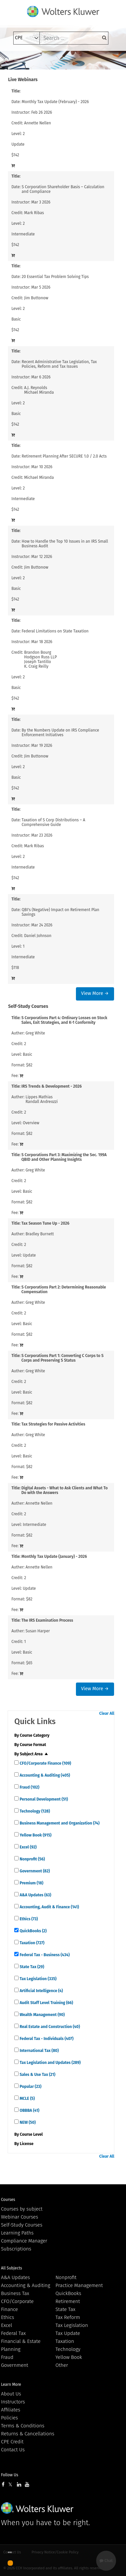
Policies (9, 2418)
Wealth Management (42, 2014)
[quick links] (16, 1762)
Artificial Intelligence (41, 1990)
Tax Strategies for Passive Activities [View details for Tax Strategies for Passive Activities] (53, 1424)
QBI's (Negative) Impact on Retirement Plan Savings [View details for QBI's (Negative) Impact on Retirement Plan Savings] (60, 912)
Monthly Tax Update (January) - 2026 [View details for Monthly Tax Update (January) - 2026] (54, 1556)
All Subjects (11, 2268)
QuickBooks (32, 1931)
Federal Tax (13, 2333)
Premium (31, 1883)
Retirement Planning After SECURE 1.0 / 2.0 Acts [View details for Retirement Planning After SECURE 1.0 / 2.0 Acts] (64, 456)
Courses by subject (21, 2209)
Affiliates (10, 2410)
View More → (94, 993)
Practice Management (79, 2285)
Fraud (29, 1787)
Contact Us (13, 2450)
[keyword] (73, 38)
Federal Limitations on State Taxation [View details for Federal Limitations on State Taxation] (55, 631)
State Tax (31, 1967)
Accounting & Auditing (44, 1775)
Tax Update (67, 2333)
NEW (27, 2122)
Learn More (11, 2384)
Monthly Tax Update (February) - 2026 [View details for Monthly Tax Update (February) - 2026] (55, 101)
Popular (30, 2086)
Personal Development (43, 1799)
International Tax (39, 2050)
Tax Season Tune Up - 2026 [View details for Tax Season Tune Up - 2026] (46, 1223)
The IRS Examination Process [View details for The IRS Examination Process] (47, 1620)
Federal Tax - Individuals (46, 2038)
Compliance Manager (24, 2241)
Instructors (13, 2402)
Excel (27, 1847)
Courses (8, 2199)
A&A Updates (35, 1895)
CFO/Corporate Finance (45, 1763)
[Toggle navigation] (18, 60)
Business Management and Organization (59, 1823)
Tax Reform (67, 2317)
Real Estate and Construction (49, 2026)
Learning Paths (17, 2233)
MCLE (27, 2098)
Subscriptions (16, 2249)
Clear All (106, 1713)
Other (61, 2365)
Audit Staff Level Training (46, 2002)
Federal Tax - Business (44, 1955)
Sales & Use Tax (37, 2074)
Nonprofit (32, 1859)
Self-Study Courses (21, 2225)
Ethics (28, 1919)
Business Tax (15, 2293)
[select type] (26, 38)
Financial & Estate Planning (20, 2345)
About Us (11, 2394)
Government (34, 1871)
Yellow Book (35, 1835)
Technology (34, 1811)
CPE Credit (12, 2442)
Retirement (67, 2301)
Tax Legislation (37, 1978)
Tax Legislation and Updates (50, 2062)
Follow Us (9, 2475)
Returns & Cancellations (27, 2434)
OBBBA (29, 2110)
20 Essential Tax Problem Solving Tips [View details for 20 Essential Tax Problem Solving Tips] (55, 276)
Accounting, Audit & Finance (49, 1907)
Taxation (31, 1943)
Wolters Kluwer (37, 2508)
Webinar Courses (19, 2217)
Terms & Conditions (22, 2426)
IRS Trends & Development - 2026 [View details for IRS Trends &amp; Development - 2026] (52, 1086)
